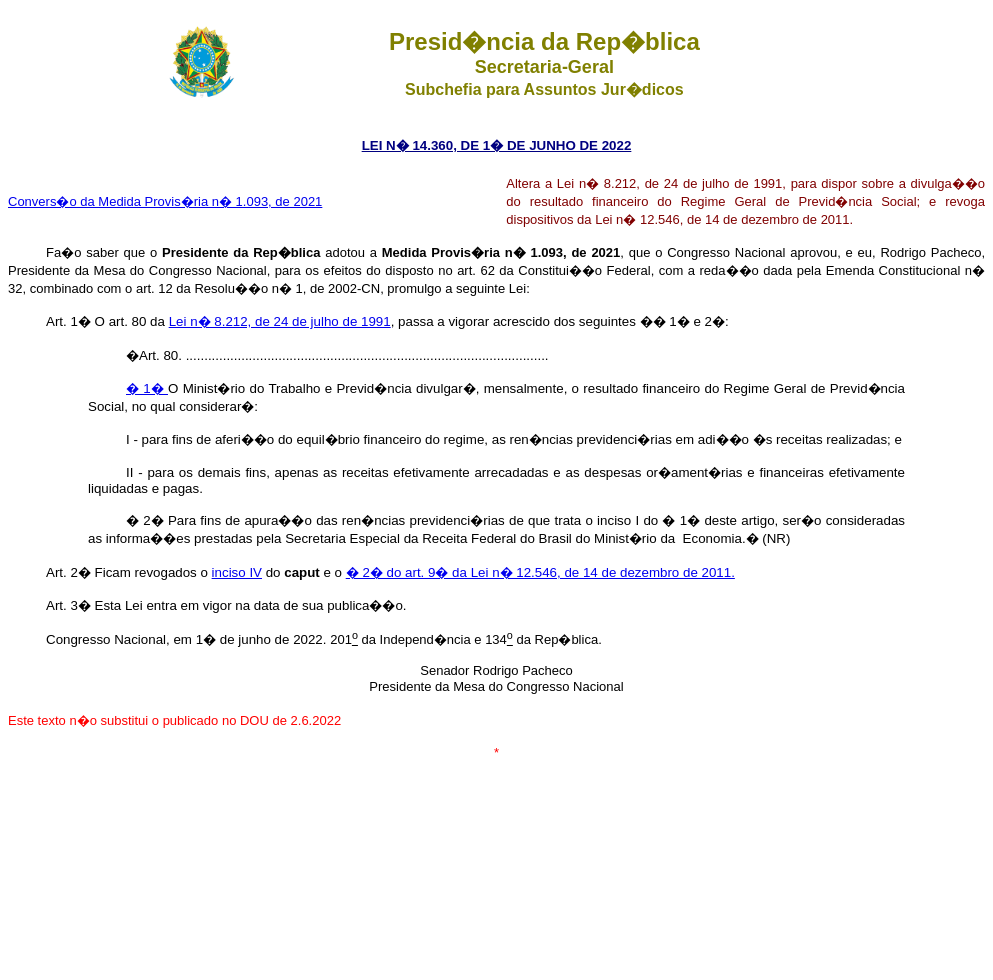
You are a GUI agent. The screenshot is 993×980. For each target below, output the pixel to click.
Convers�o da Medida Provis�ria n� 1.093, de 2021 (165, 201)
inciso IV (237, 572)
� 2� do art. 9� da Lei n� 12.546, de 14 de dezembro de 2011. (540, 572)
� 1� (147, 388)
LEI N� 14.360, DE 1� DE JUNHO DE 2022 (497, 145)
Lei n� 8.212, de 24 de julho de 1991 (280, 321)
